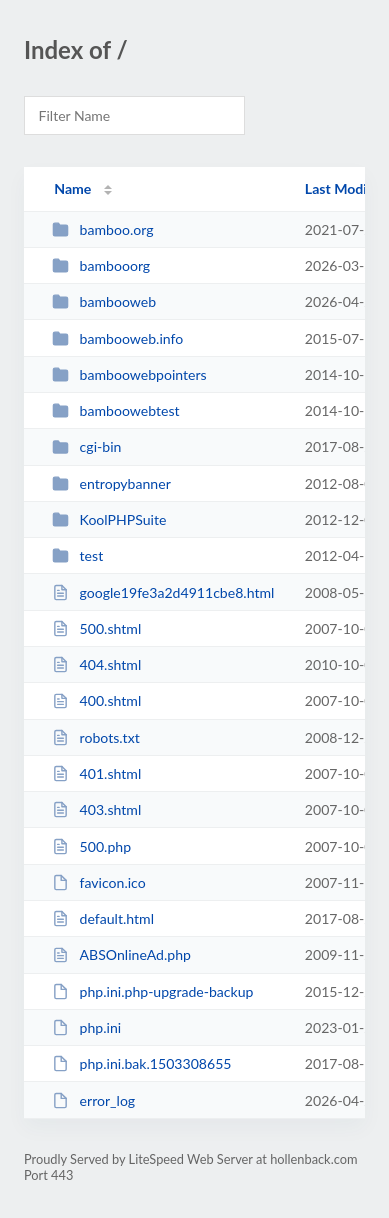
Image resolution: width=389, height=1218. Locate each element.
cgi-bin (86, 446)
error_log (93, 1100)
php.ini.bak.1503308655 (141, 1063)
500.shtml (96, 628)
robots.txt (96, 737)
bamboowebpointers (129, 374)
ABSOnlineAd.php (121, 954)
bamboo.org (102, 229)
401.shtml (96, 773)
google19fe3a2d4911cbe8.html (163, 592)
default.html (103, 918)
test (77, 555)
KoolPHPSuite (109, 519)
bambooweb (104, 301)
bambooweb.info (117, 338)
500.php (91, 846)
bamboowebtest (115, 410)
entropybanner (111, 483)
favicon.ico (99, 882)
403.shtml (96, 809)
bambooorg (101, 265)
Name (72, 188)
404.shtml (96, 664)
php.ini (86, 1027)
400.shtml (96, 700)
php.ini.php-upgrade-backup (152, 991)
